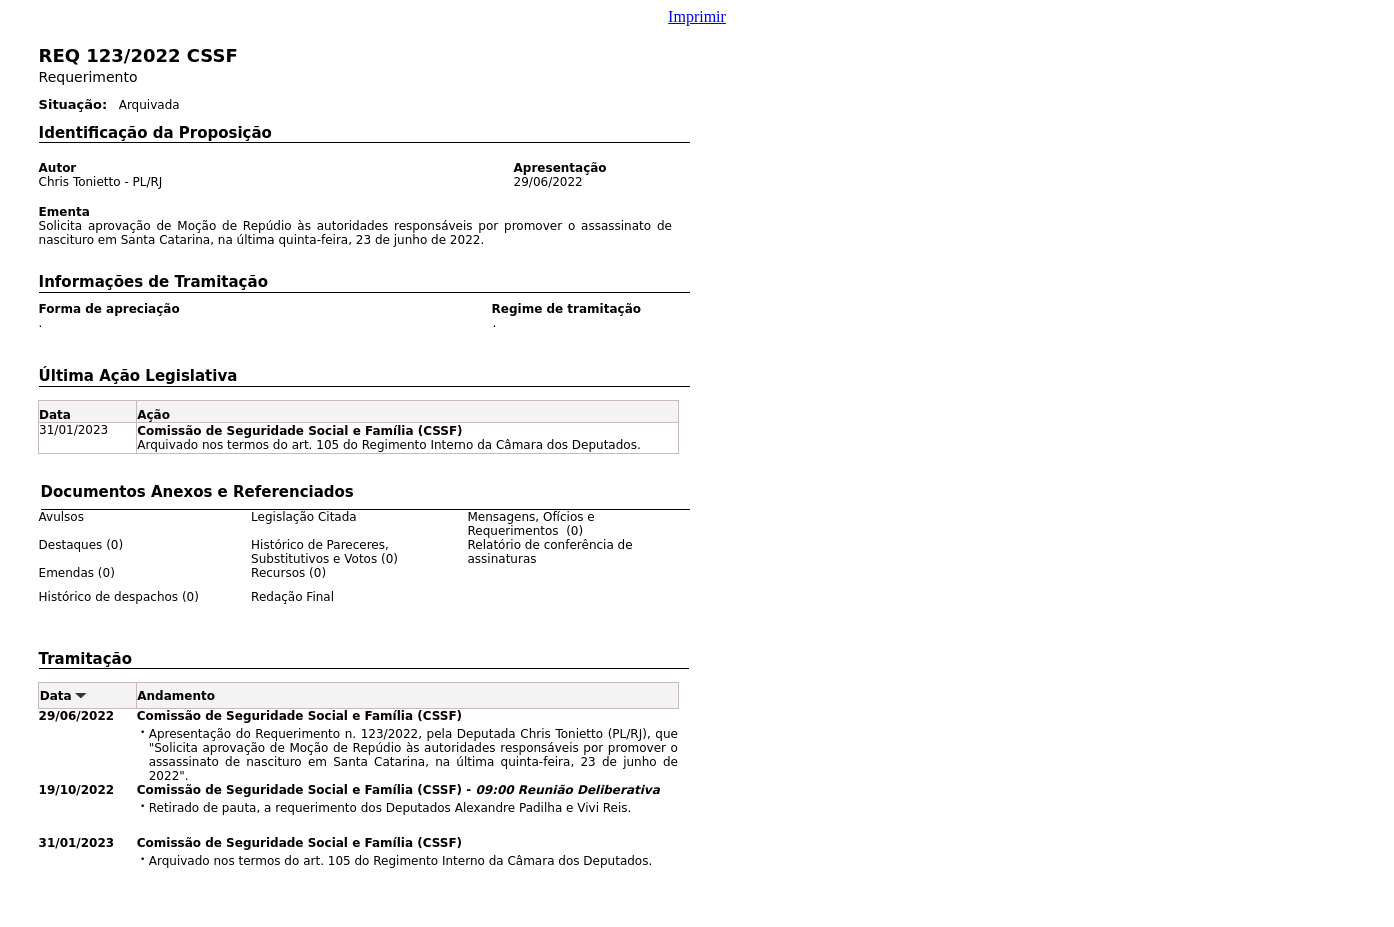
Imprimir (697, 16)
